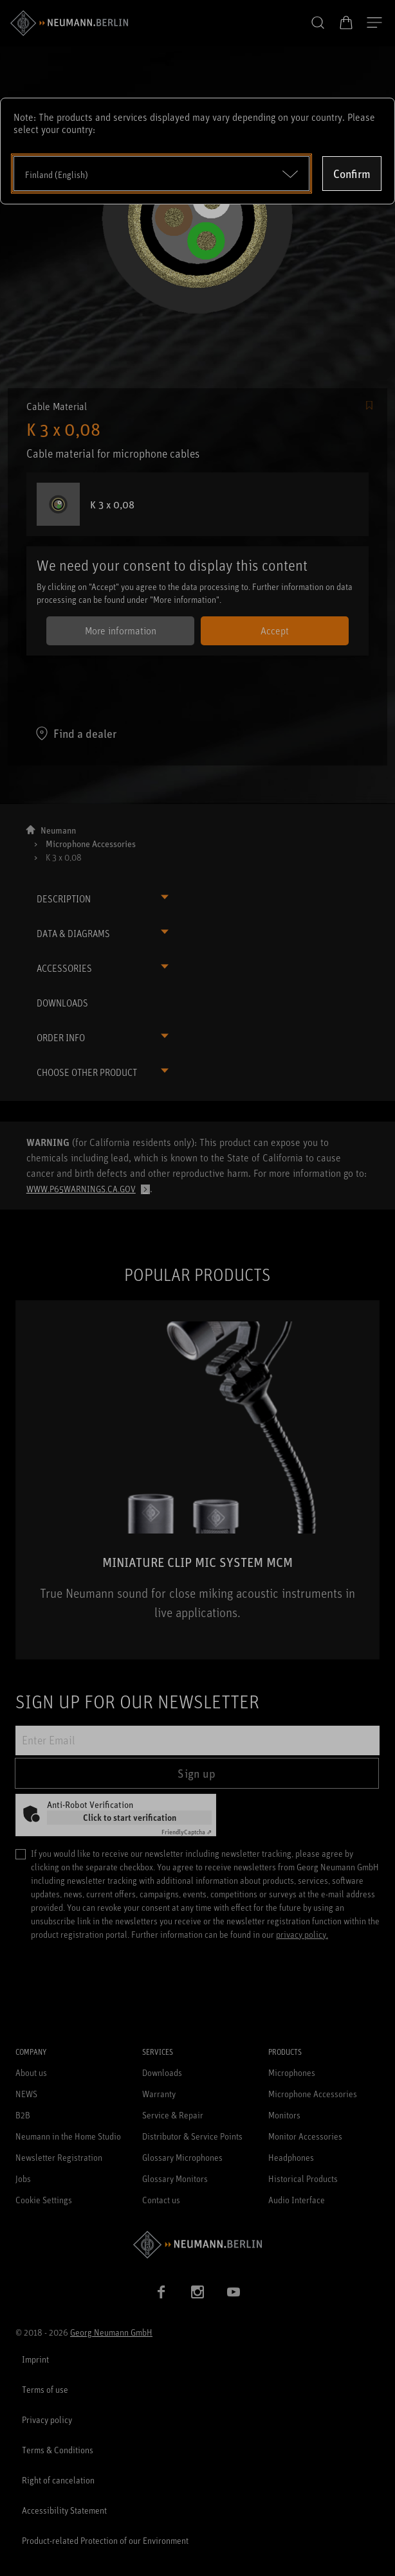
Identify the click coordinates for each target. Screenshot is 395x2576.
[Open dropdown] (161, 173)
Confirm (352, 173)
